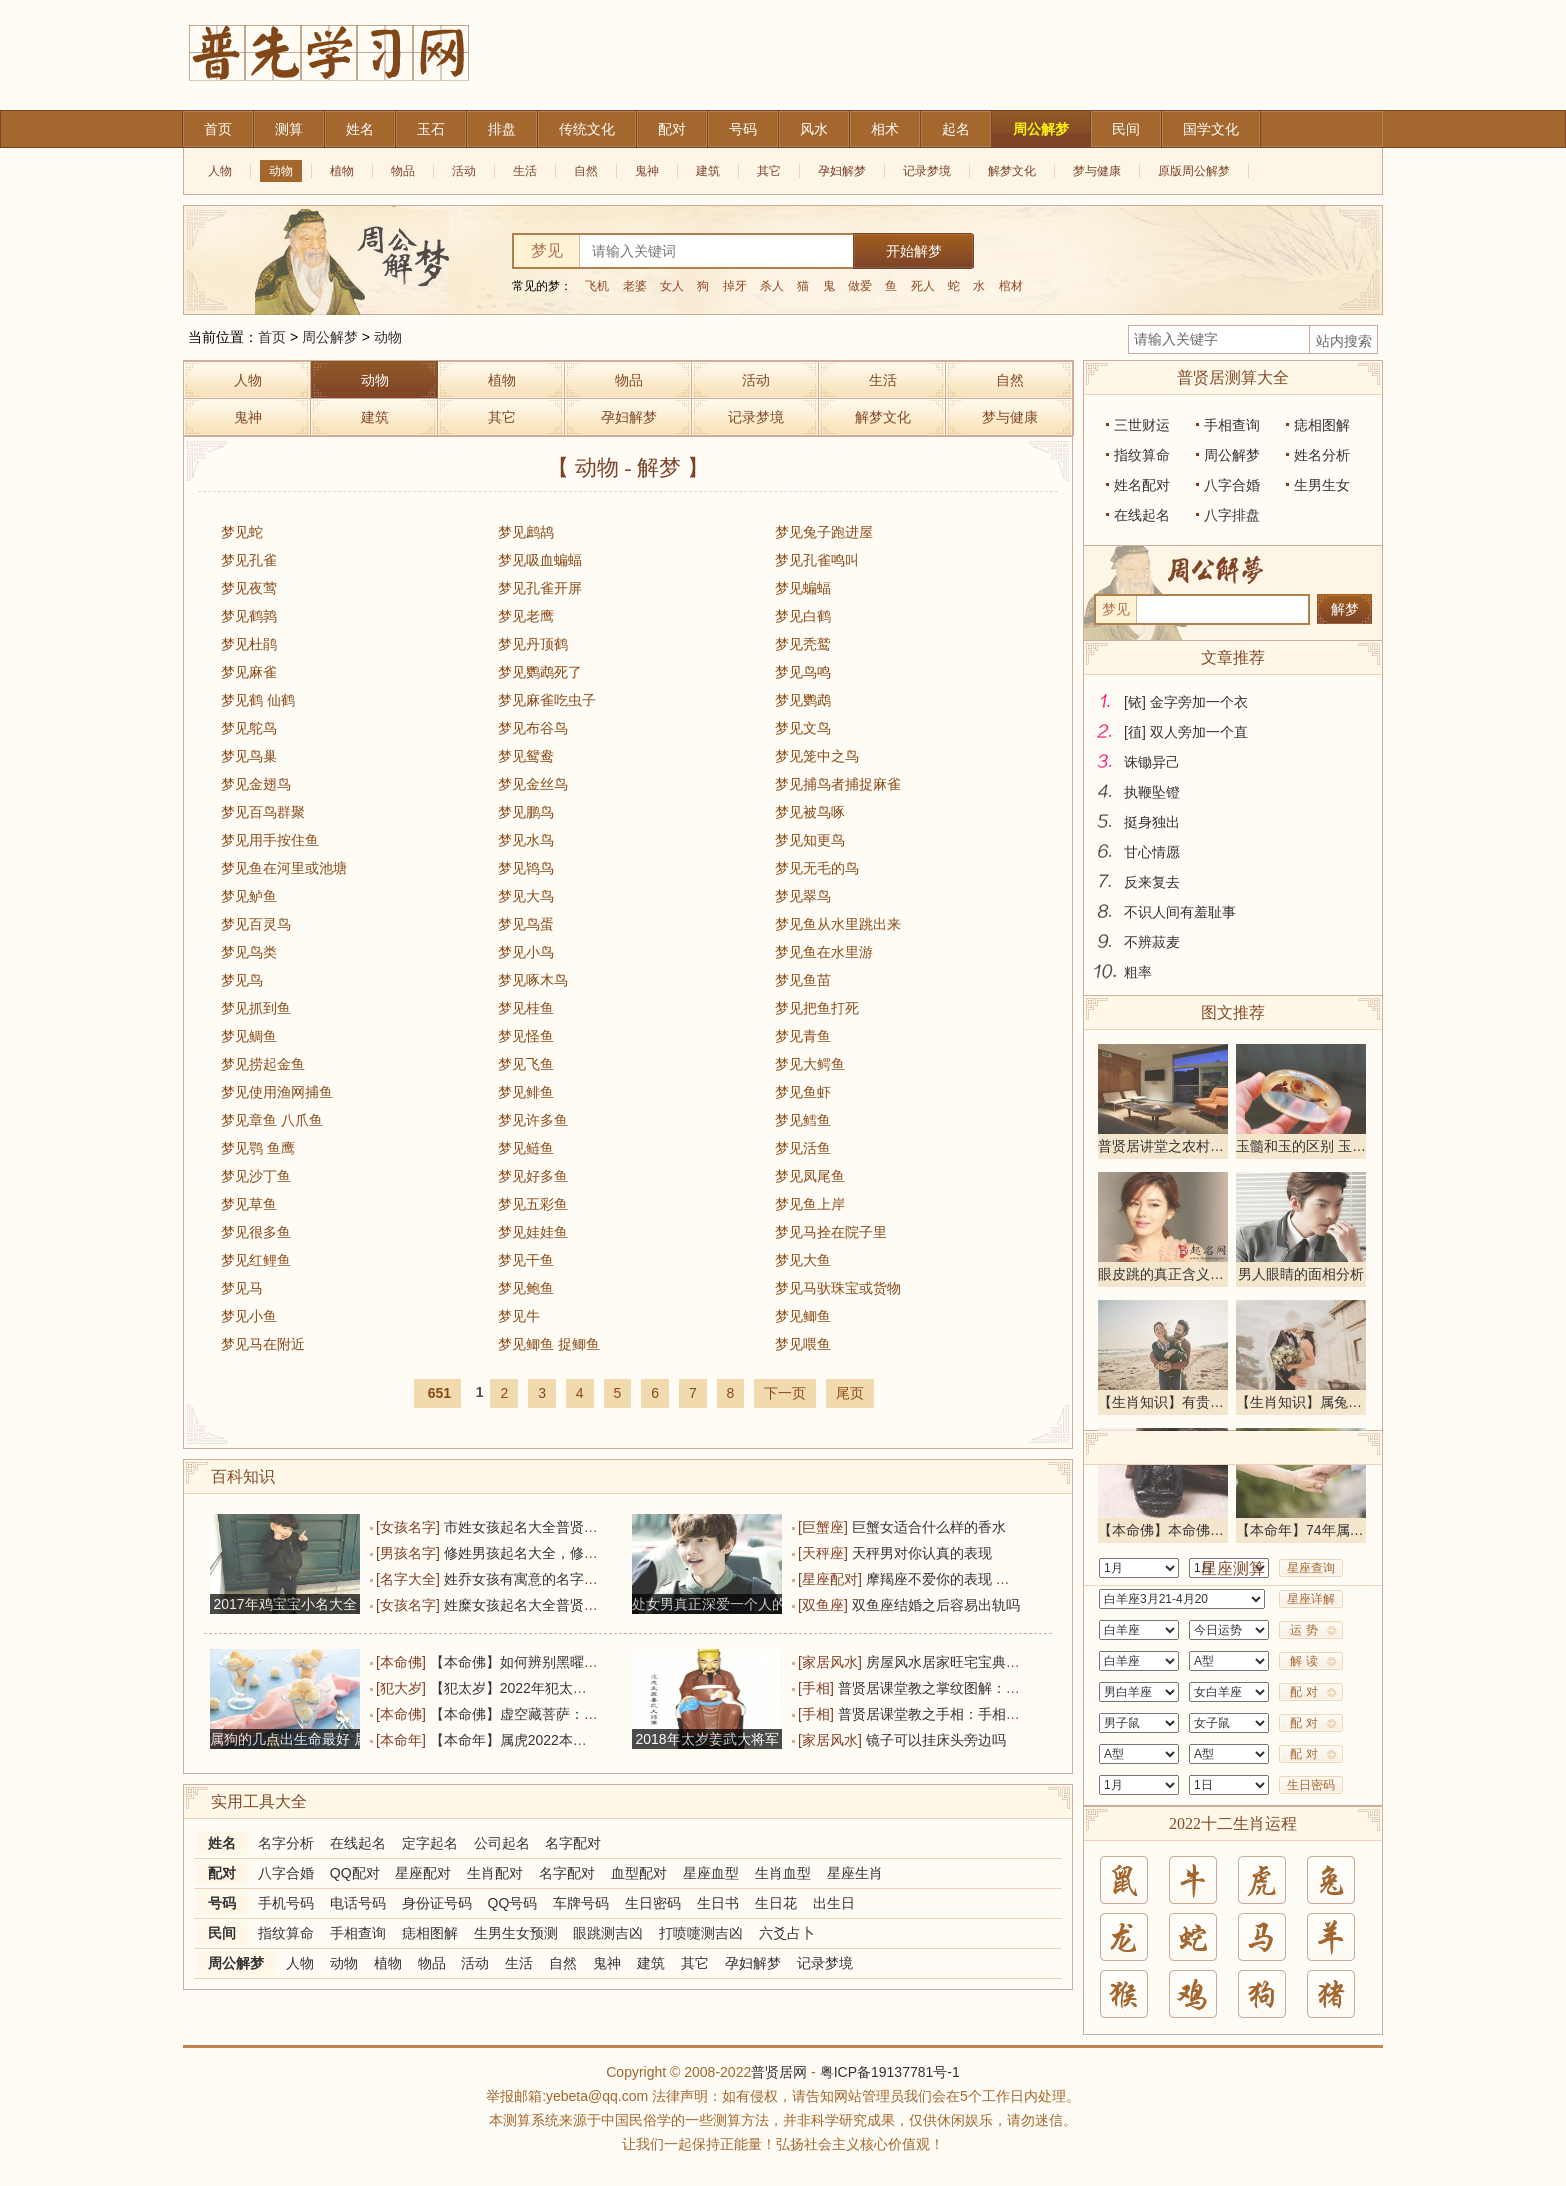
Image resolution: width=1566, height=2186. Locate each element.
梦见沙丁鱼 (256, 1176)
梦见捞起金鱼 (263, 1064)
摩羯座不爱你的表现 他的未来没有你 (980, 1579)
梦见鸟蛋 (526, 924)
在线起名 (358, 1843)
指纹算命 (286, 1933)
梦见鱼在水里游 (824, 952)
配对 (222, 1873)
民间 (222, 1933)
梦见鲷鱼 (249, 1036)
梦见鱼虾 (803, 1092)
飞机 (597, 286)
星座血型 (711, 1873)
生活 (525, 171)
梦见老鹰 (526, 616)
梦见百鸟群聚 (263, 812)
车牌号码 (581, 1903)
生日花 (776, 1903)
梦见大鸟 (526, 896)
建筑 (708, 171)
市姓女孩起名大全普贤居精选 (535, 1527)
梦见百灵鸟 (256, 924)
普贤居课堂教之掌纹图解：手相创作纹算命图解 (985, 1688)
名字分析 (286, 1843)
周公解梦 (330, 337)
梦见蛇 (242, 532)
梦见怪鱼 (526, 1036)
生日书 (718, 1903)
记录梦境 (927, 171)
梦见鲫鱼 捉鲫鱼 (549, 1344)
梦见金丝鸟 (533, 784)
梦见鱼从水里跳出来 (838, 924)
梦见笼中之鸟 (817, 756)
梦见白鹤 (803, 616)
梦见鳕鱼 (803, 1120)
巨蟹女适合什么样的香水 (929, 1527)
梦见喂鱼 (803, 1344)
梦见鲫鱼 (803, 1316)
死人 (923, 286)
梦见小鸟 (526, 952)
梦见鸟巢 (249, 756)
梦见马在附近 (263, 1344)
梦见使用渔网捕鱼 (277, 1092)
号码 (222, 1903)
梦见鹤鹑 (249, 616)
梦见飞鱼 (526, 1064)
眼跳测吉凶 (608, 1933)
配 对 (1303, 1692)
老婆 (635, 286)
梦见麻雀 (249, 672)
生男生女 (1322, 485)
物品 (403, 171)
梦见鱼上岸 (810, 1204)
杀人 (772, 286)
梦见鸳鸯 (526, 756)
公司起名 (502, 1843)
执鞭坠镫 (1152, 792)
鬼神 (647, 171)
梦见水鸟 (526, 840)
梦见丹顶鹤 (533, 644)
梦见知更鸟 (810, 840)
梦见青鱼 (803, 1036)
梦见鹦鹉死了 (540, 672)
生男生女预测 (516, 1933)
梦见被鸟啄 (810, 812)
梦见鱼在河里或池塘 (284, 868)
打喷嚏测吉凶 (701, 1933)
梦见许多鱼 (533, 1120)
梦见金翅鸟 (256, 784)
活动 (464, 171)
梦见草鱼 (249, 1204)
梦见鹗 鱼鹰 (258, 1148)
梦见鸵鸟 (249, 728)
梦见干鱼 (526, 1260)
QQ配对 (355, 1873)
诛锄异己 (1152, 762)
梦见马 (242, 1288)
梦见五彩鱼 (533, 1204)
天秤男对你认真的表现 (922, 1553)
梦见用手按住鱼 (270, 840)
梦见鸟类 (249, 952)
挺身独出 (1152, 822)
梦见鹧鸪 (526, 532)
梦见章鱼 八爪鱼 (272, 1120)
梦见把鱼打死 (817, 1008)
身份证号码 (437, 1903)
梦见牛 (519, 1316)
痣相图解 (430, 1933)
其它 (769, 171)
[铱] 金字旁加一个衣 (1186, 702)
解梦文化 (1012, 171)
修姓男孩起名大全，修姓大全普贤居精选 (570, 1553)
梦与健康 (1097, 171)
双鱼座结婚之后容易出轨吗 (936, 1605)
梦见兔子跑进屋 (824, 532)
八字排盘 (1232, 515)
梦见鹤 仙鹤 (258, 700)
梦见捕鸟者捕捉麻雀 (838, 784)
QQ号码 (513, 1903)
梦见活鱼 (803, 1148)
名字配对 (573, 1843)
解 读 (1303, 1661)
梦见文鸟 (803, 728)
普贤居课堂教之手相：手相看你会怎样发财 (971, 1714)
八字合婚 (286, 1873)
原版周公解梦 (1194, 171)
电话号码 (358, 1903)
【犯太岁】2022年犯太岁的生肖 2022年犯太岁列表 (589, 1688)
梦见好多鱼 (533, 1176)
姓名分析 (1322, 455)
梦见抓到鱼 (256, 1008)
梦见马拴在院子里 (831, 1232)
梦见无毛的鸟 (817, 868)
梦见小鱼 (249, 1316)
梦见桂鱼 (526, 1008)
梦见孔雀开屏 (540, 588)
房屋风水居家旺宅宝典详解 (950, 1662)
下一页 (785, 1393)
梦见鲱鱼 (526, 1092)
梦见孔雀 (249, 560)
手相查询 (358, 1933)
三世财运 (1142, 425)
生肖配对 (495, 1873)
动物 (281, 171)
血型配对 (639, 1873)
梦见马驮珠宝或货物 (838, 1288)
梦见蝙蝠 (803, 588)
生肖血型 (783, 1873)
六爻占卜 (787, 1933)
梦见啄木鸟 (533, 980)
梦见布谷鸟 (533, 728)
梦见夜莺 (249, 588)
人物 (220, 171)
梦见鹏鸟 (526, 812)
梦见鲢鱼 (526, 1148)
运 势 (1303, 1630)
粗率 (1138, 972)
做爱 (860, 286)
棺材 (1011, 286)
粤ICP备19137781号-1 (890, 2072)
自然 (586, 171)
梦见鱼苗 (803, 980)
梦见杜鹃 (249, 644)
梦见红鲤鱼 (256, 1260)
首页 (272, 337)
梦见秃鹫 (803, 644)
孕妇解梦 (842, 171)
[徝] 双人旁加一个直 (1186, 732)
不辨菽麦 (1152, 942)
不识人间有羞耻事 (1180, 912)
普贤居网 (779, 2072)
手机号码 (286, 1903)
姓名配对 (1142, 485)
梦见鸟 (242, 980)
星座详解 (1311, 1599)
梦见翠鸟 (803, 896)
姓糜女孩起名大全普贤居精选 (535, 1605)
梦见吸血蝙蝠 (540, 560)
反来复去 (1152, 882)
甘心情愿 (1152, 852)
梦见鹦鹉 (803, 700)
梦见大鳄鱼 (810, 1064)
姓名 (222, 1843)
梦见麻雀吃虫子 (547, 700)
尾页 (850, 1393)
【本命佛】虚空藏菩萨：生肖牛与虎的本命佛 (570, 1714)
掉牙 (735, 286)
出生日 (834, 1903)
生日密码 (653, 1903)
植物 (342, 171)
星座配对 (423, 1873)
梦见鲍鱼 (526, 1288)
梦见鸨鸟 (526, 868)
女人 (672, 286)
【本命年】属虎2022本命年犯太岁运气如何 (564, 1740)
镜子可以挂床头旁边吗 (936, 1740)
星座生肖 (855, 1873)
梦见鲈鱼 (249, 896)
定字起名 (430, 1843)
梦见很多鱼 (256, 1232)
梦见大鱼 (803, 1260)
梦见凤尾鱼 (810, 1176)
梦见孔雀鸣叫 (817, 560)
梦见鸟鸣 (803, 672)
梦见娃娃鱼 (533, 1232)
